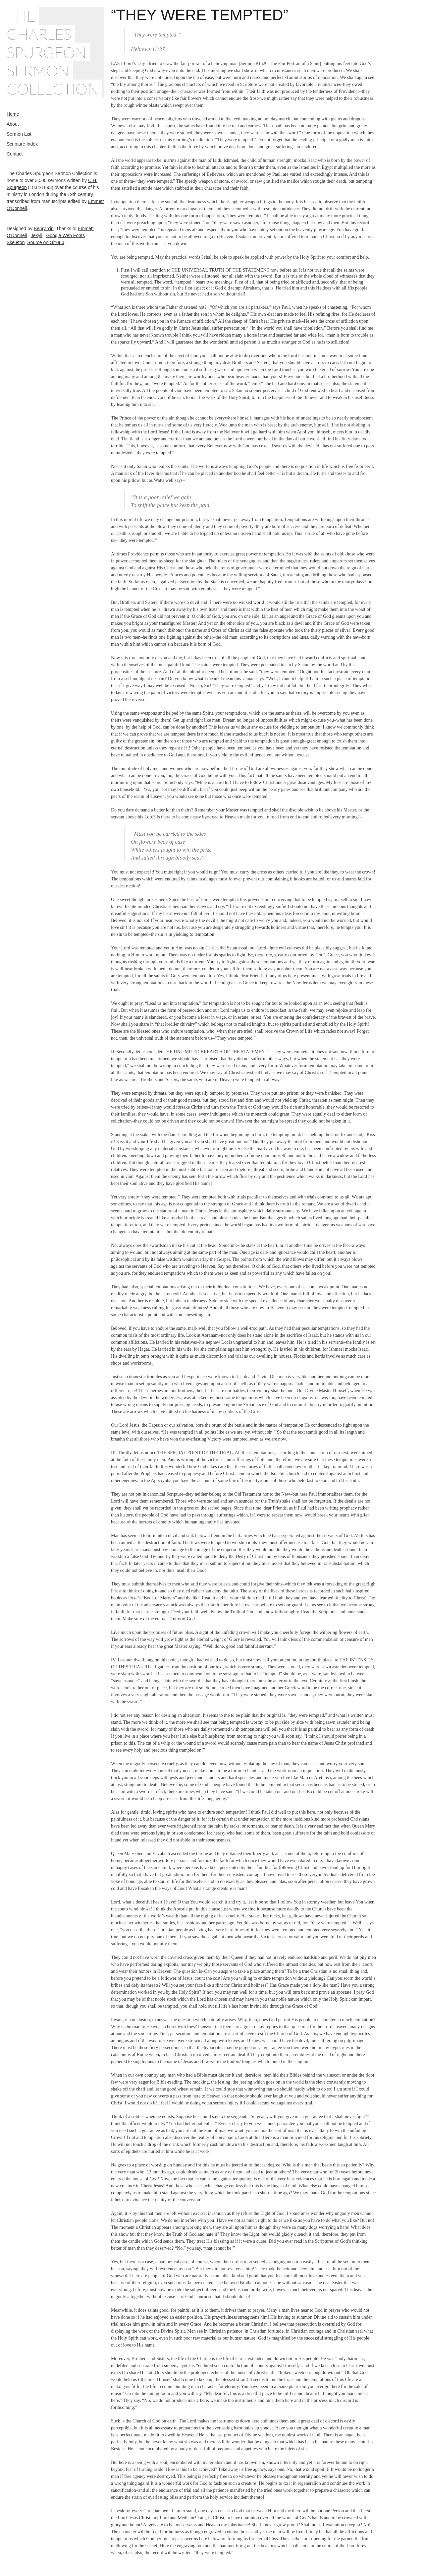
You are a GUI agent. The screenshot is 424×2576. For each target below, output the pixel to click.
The (21, 16)
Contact (15, 154)
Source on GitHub (45, 242)
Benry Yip (44, 228)
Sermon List (19, 134)
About (13, 124)
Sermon (38, 70)
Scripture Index (22, 144)
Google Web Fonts (65, 235)
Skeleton (16, 242)
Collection (53, 89)
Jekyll (36, 235)
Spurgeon (46, 52)
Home (13, 114)
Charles (39, 34)
